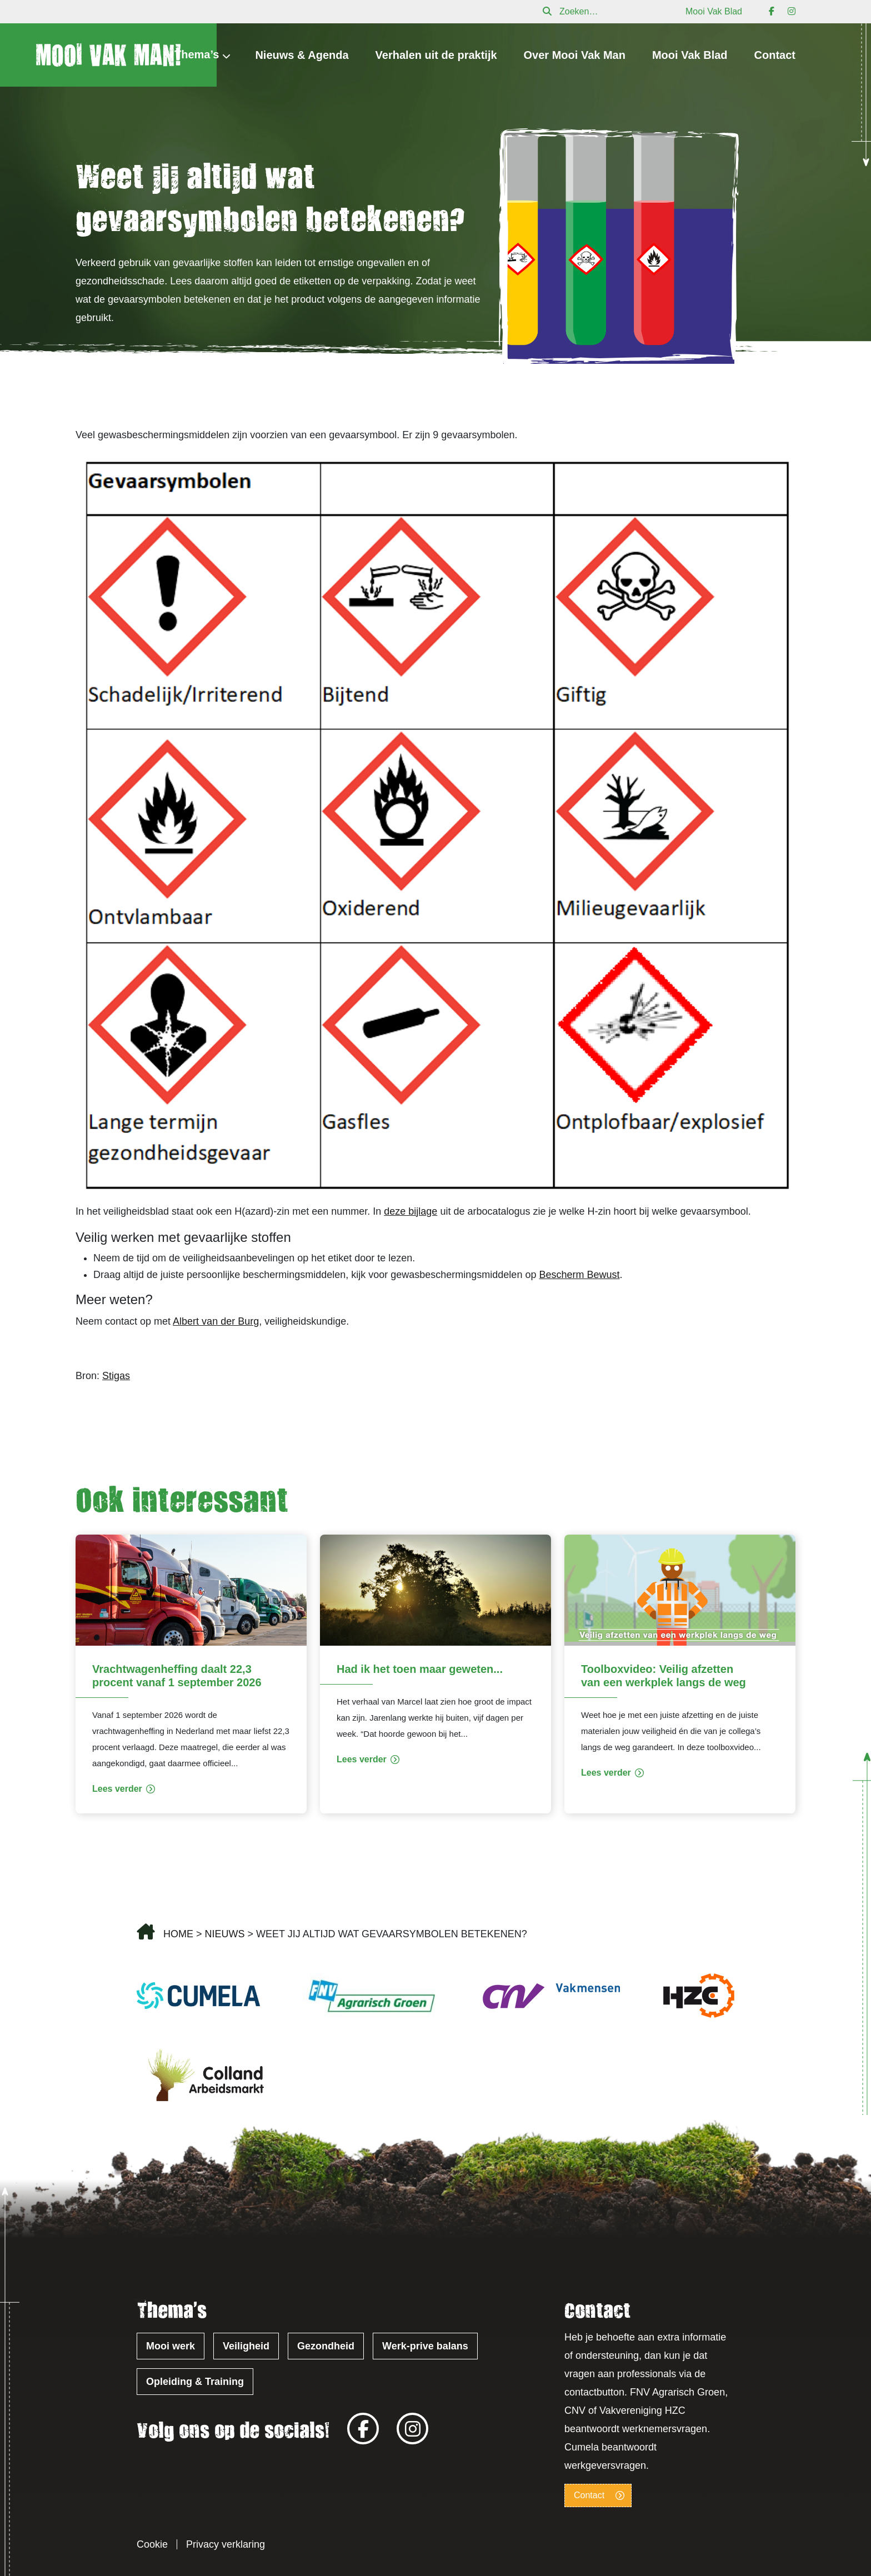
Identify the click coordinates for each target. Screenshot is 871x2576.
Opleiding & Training (195, 2381)
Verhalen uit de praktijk (436, 55)
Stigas (116, 1375)
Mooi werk (170, 2346)
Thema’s (196, 54)
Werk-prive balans (425, 2346)
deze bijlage (410, 1211)
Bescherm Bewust (579, 1274)
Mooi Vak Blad (713, 11)
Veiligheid (246, 2346)
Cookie (152, 2544)
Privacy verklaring (225, 2544)
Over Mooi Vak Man (574, 55)
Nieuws (225, 1933)
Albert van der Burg (216, 1321)
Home (178, 1933)
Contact (774, 55)
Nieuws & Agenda (301, 55)
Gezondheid (325, 2346)
